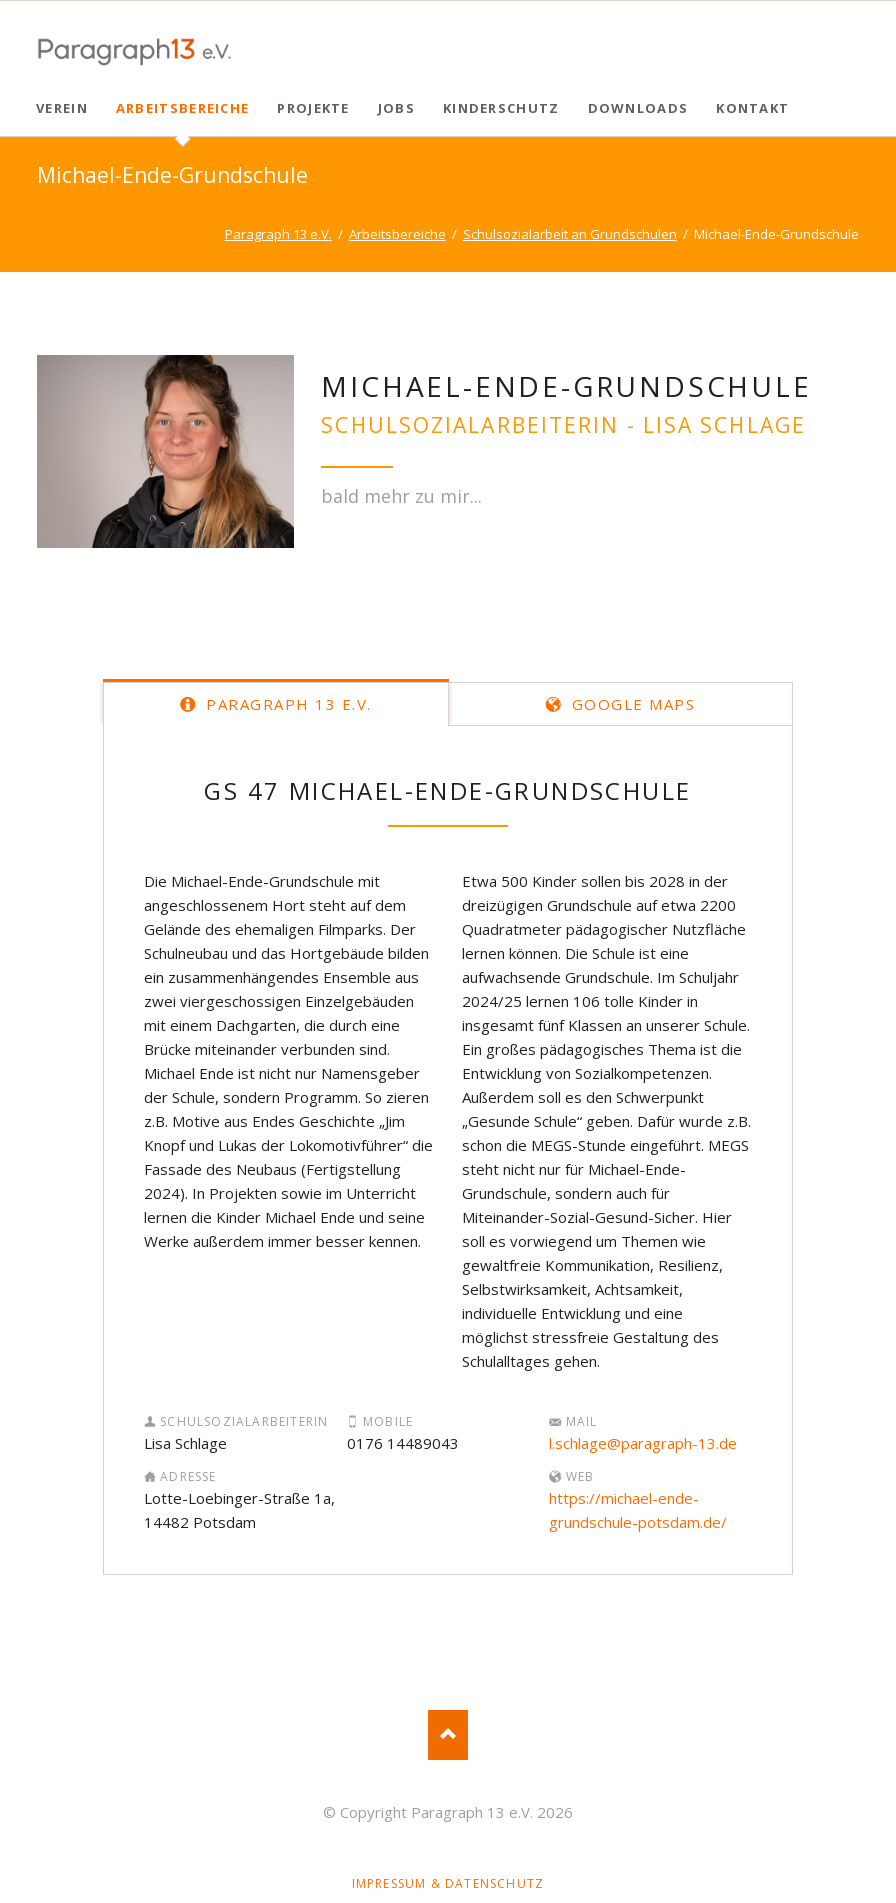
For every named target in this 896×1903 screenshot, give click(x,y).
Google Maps (630, 704)
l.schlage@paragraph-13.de (643, 1443)
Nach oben (448, 1735)
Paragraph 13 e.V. (286, 704)
